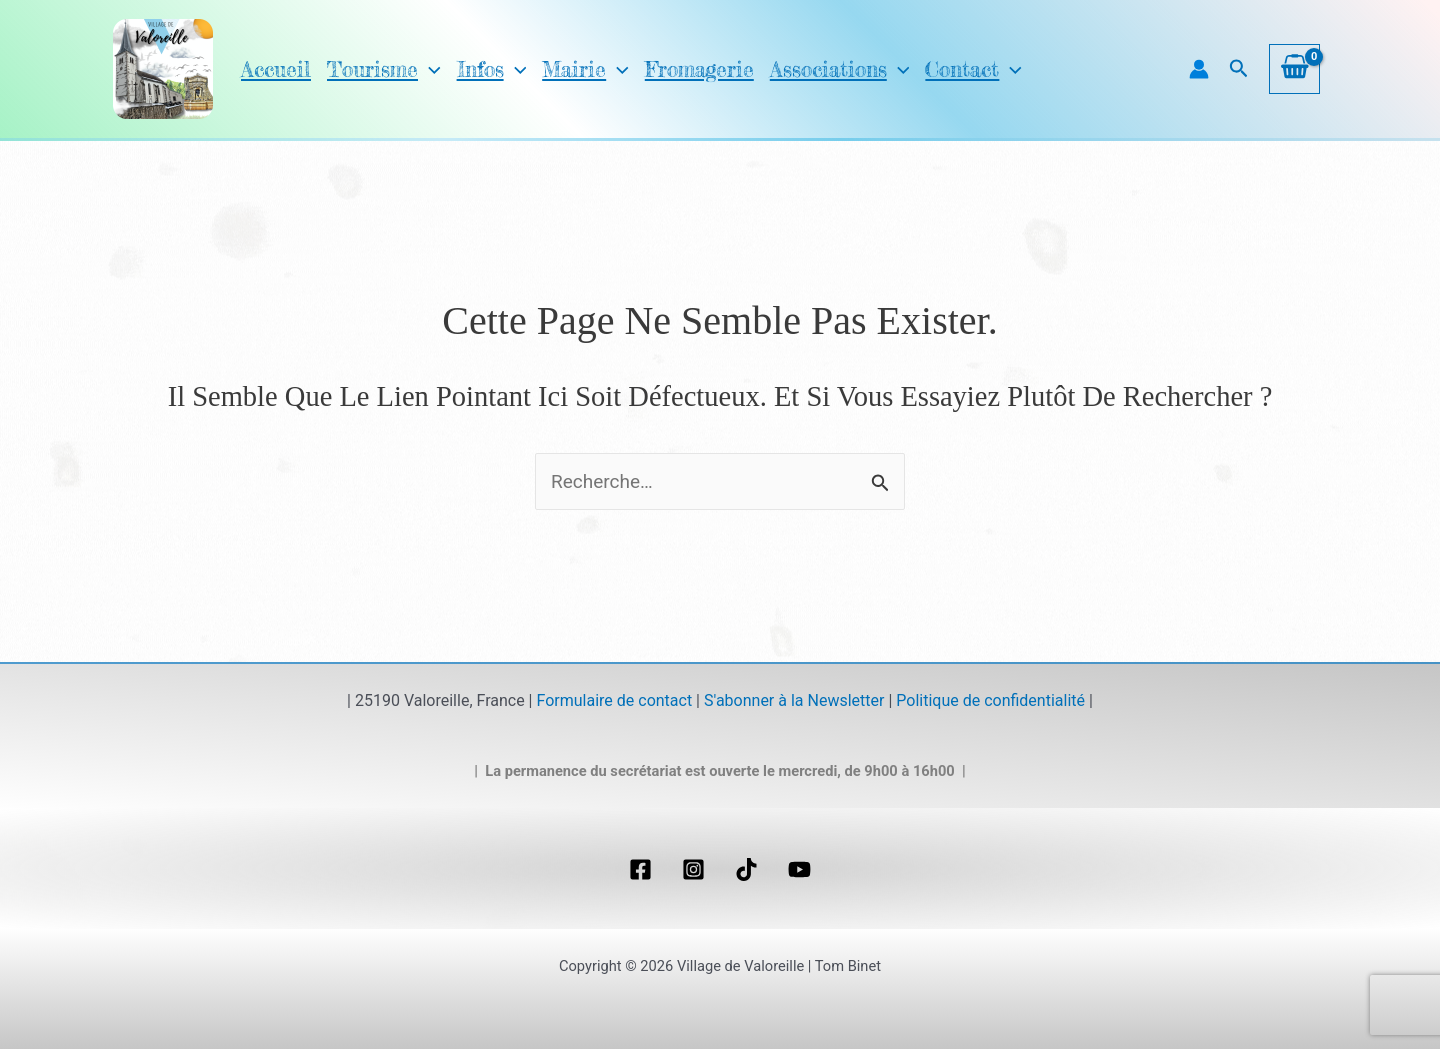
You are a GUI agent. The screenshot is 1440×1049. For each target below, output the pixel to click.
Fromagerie (664, 69)
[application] (412, 69)
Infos (473, 69)
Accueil (273, 69)
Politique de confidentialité (990, 700)
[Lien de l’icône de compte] (1199, 69)
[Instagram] (693, 869)
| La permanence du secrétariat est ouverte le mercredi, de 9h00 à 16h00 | (719, 771)
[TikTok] (746, 869)
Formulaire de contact (614, 700)
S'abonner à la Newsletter (794, 700)
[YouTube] (799, 869)
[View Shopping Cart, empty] (1294, 69)
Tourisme (373, 69)
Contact (919, 69)
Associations (794, 69)
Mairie (561, 69)
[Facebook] (640, 869)
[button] (1239, 69)
